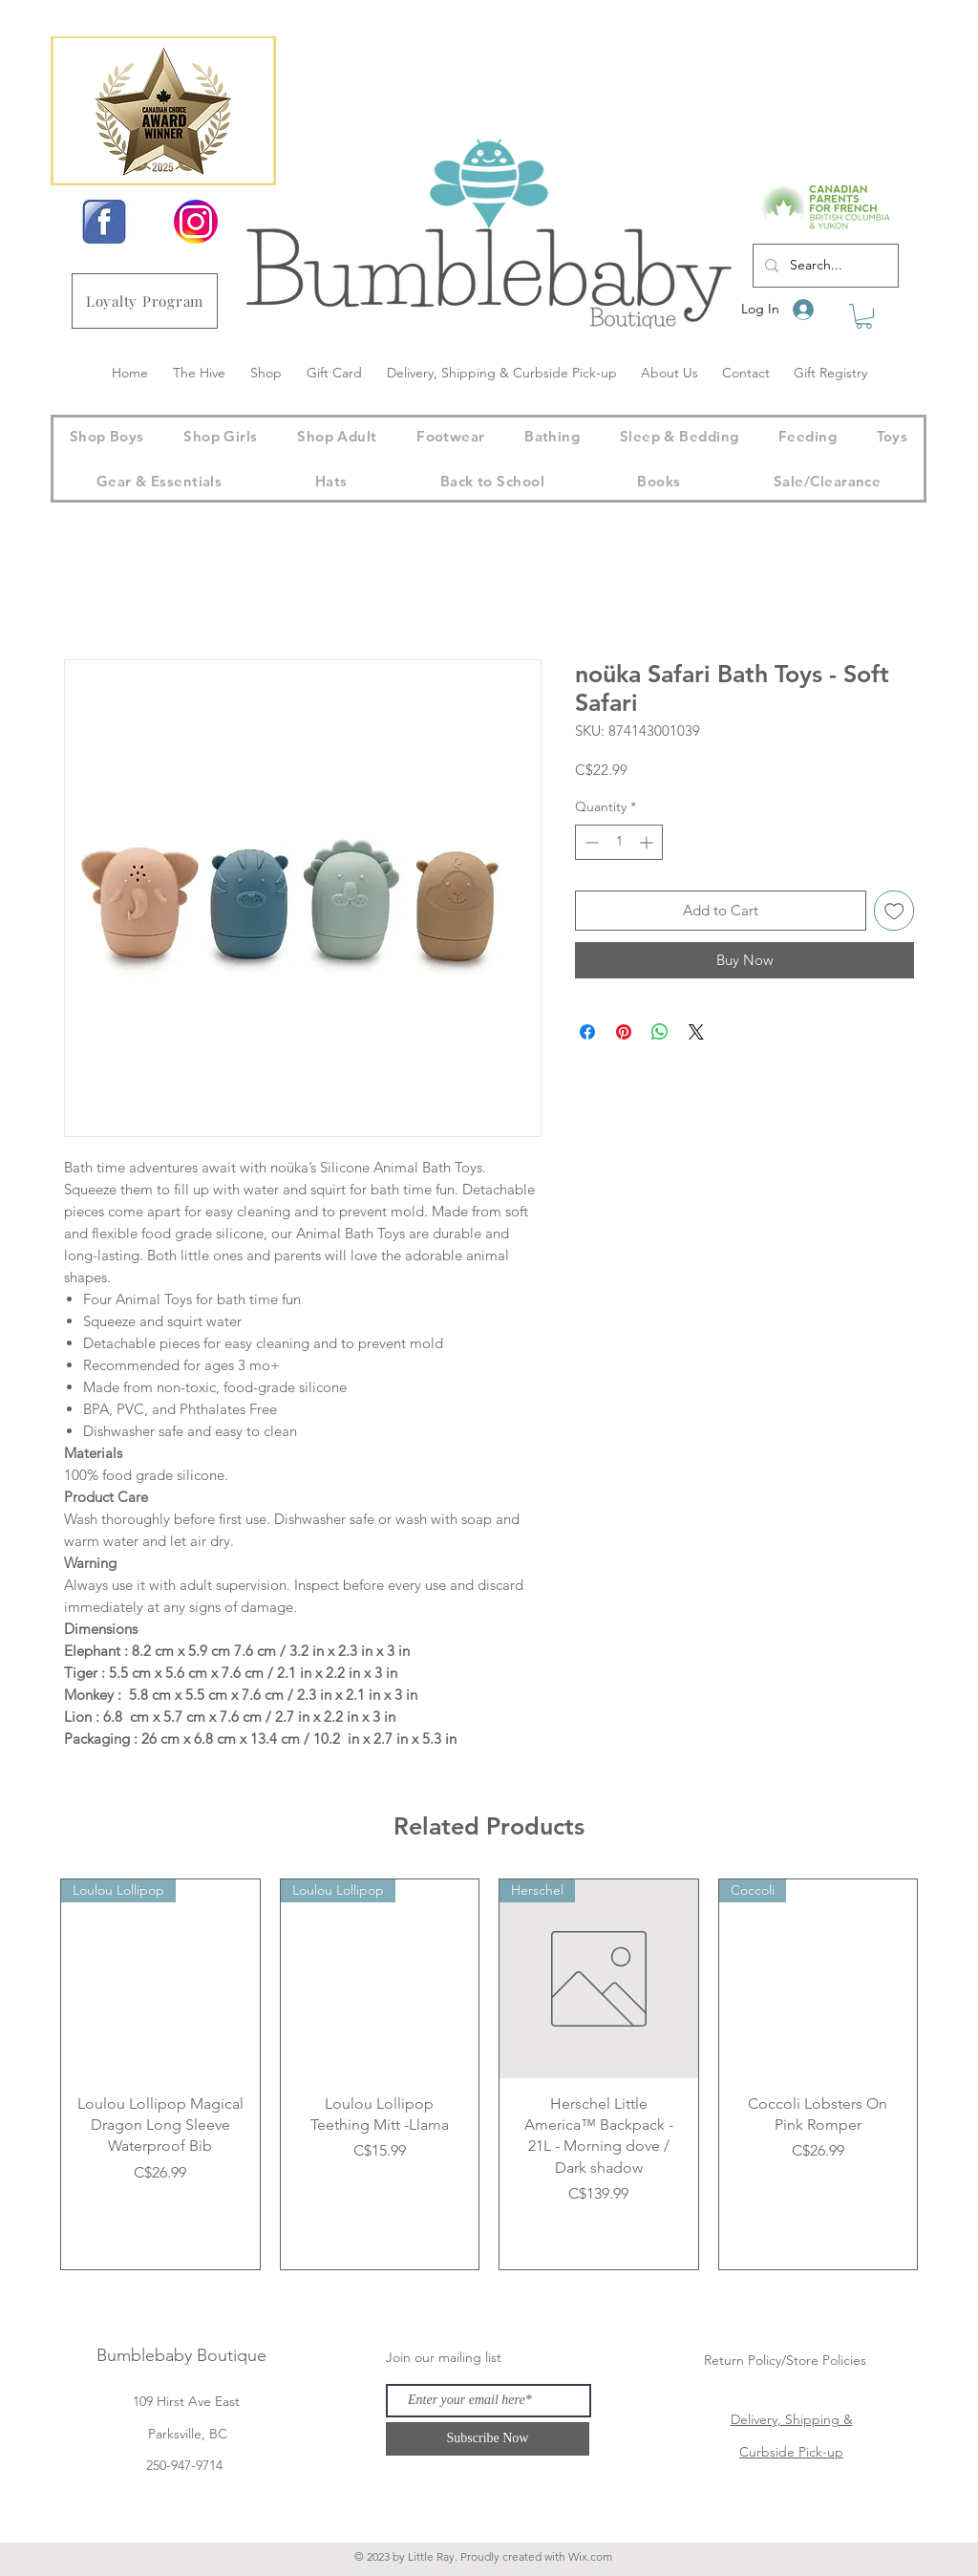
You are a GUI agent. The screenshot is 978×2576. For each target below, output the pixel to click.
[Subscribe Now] (487, 2439)
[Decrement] (590, 842)
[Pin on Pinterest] (623, 1031)
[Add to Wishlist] (894, 911)
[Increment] (648, 842)
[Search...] (824, 266)
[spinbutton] (619, 842)
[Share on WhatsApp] (659, 1031)
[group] (489, 2074)
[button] (864, 316)
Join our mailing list (443, 2357)
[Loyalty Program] (145, 301)
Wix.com (590, 2556)
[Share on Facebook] (587, 1031)
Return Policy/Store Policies (785, 2360)
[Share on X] (696, 1031)
